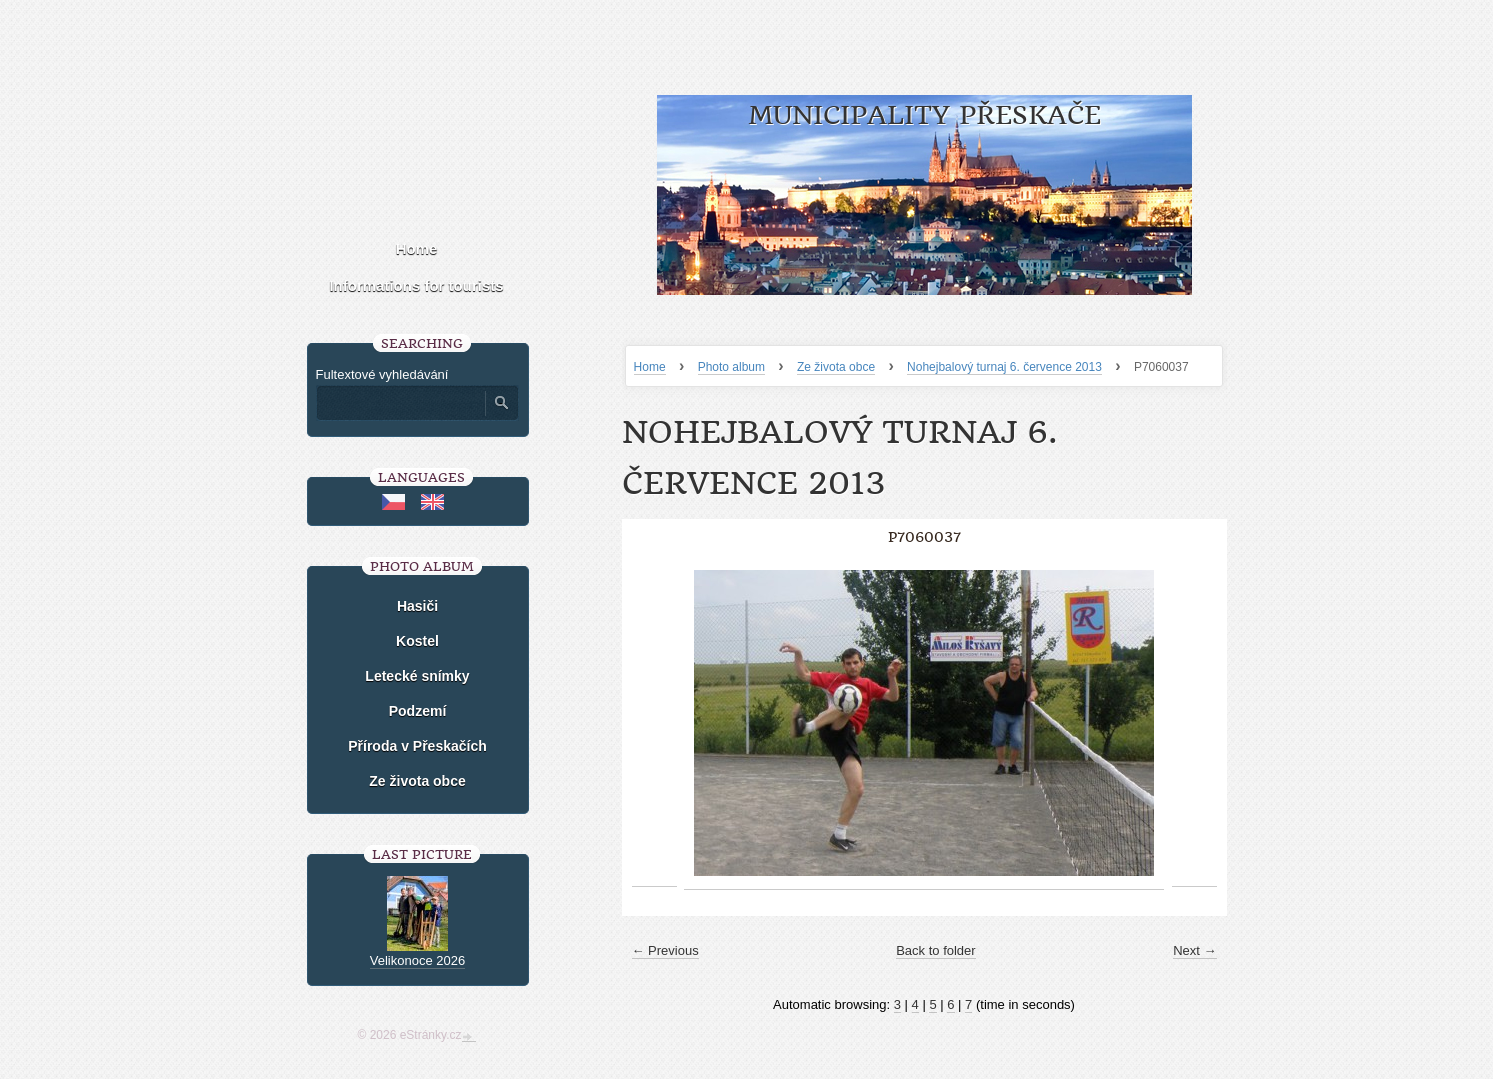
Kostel (417, 641)
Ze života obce (836, 367)
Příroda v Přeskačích (417, 746)
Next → (1194, 950)
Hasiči (417, 606)
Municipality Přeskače (924, 115)
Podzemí (418, 711)
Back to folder (936, 950)
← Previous (665, 950)
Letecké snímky (417, 676)
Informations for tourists (416, 285)
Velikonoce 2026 (417, 960)
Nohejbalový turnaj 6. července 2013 (1004, 367)
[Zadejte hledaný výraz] (400, 403)
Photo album (731, 367)
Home (650, 367)
